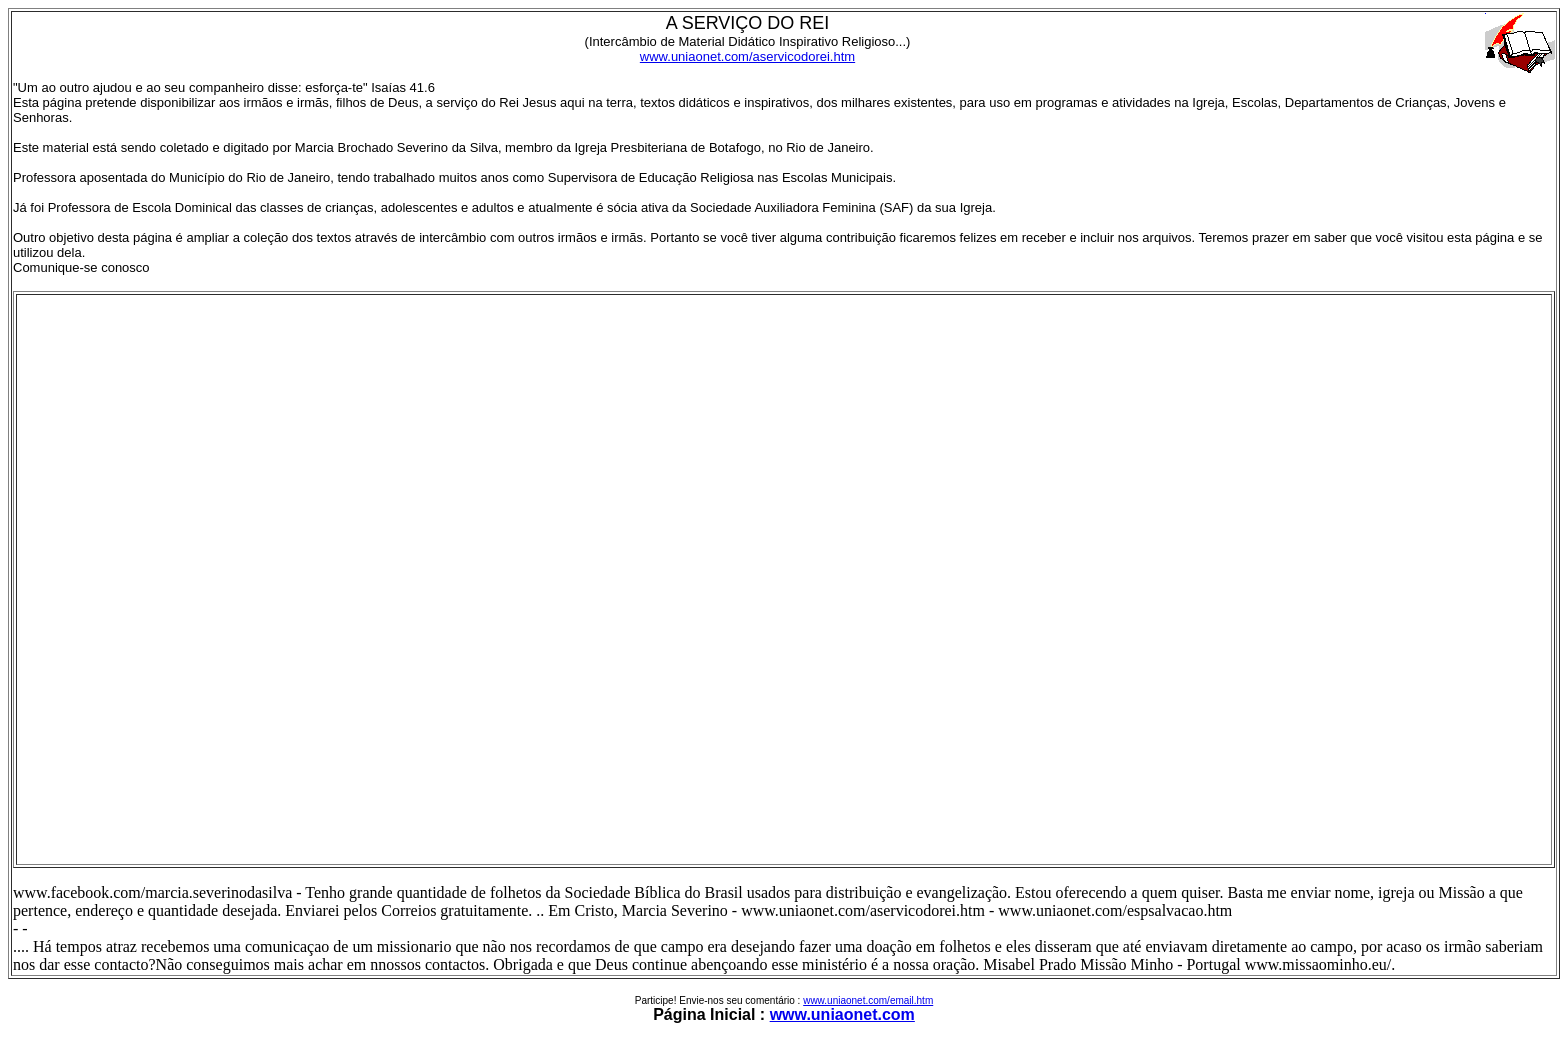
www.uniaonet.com (842, 1014)
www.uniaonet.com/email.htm (868, 1000)
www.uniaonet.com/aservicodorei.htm (747, 56)
